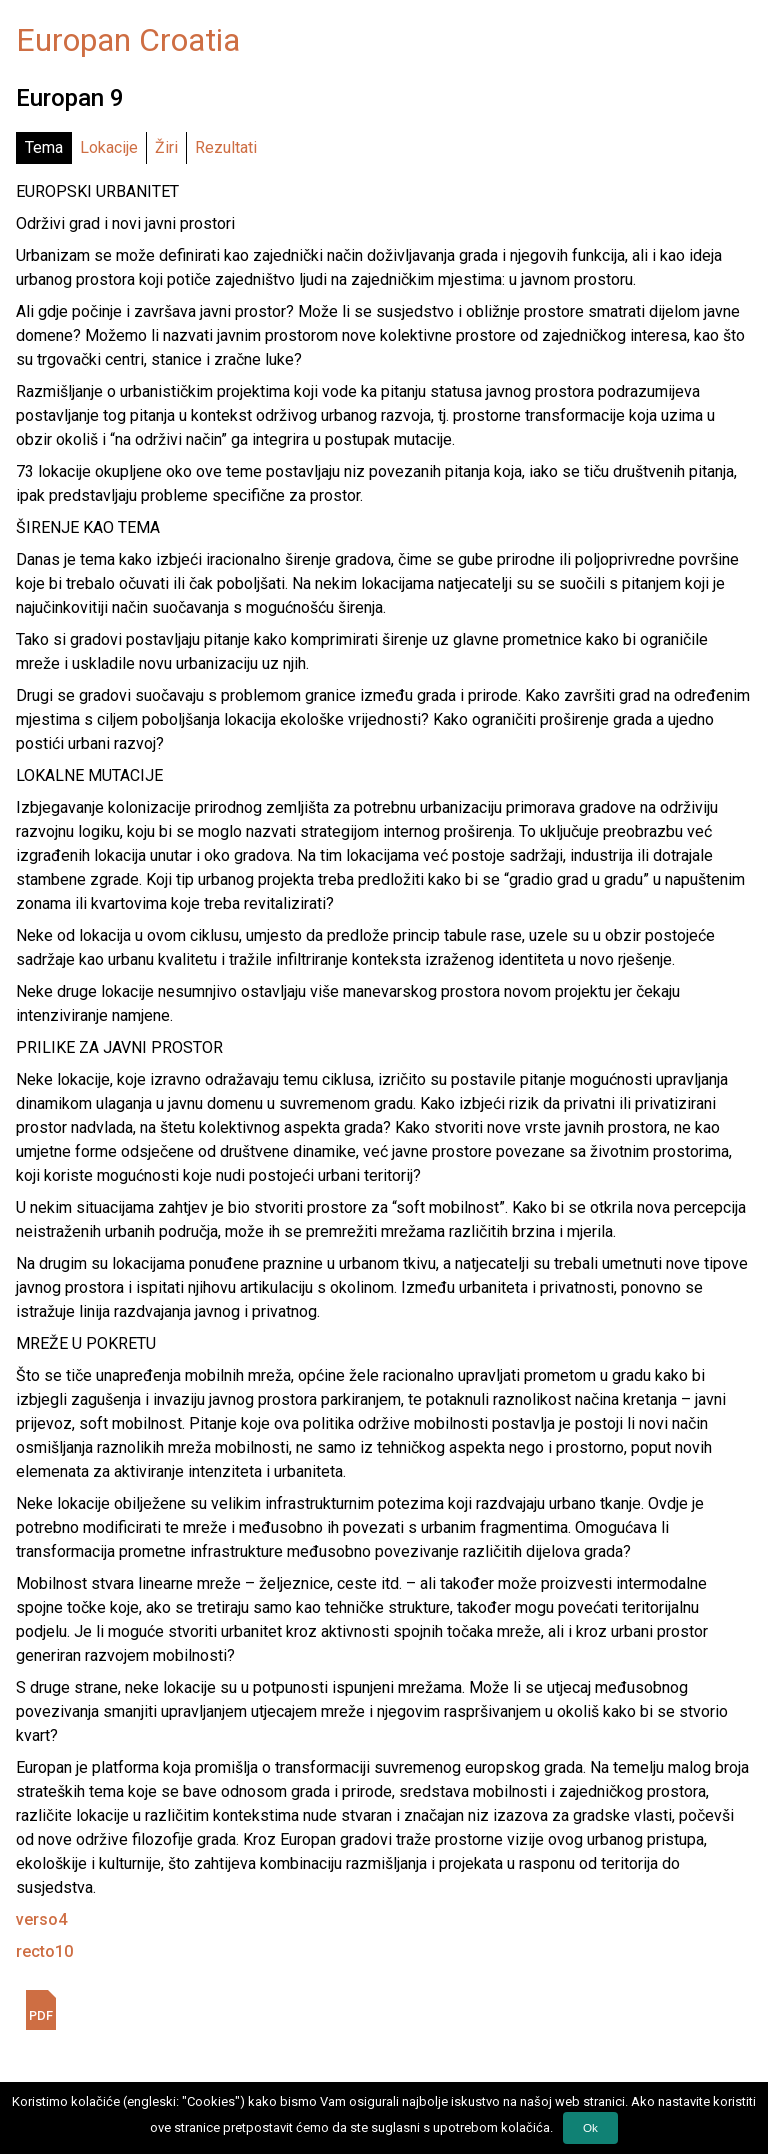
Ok (590, 2127)
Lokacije (109, 147)
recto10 (44, 1951)
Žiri (166, 147)
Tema (44, 147)
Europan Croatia (128, 40)
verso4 (41, 1919)
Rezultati (226, 147)
